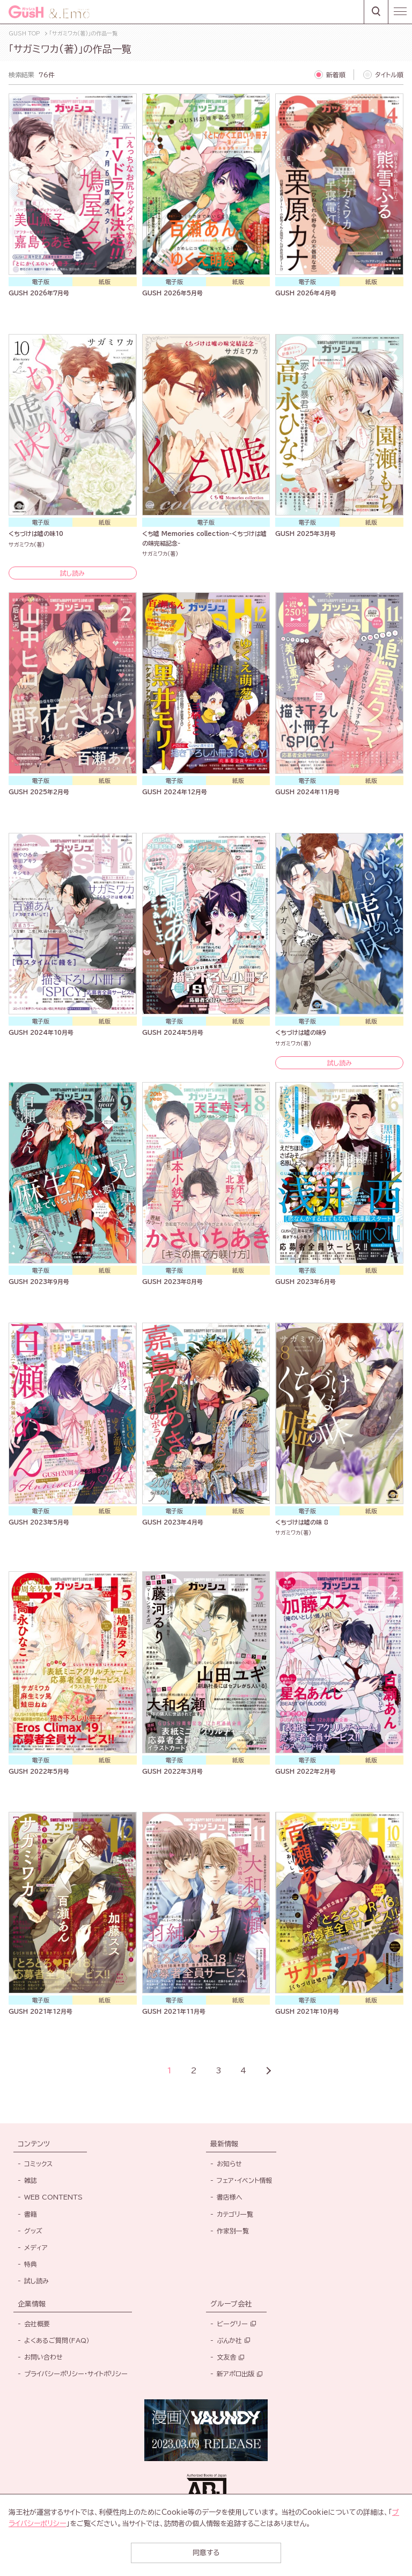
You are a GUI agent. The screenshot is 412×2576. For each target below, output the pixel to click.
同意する (206, 2552)
